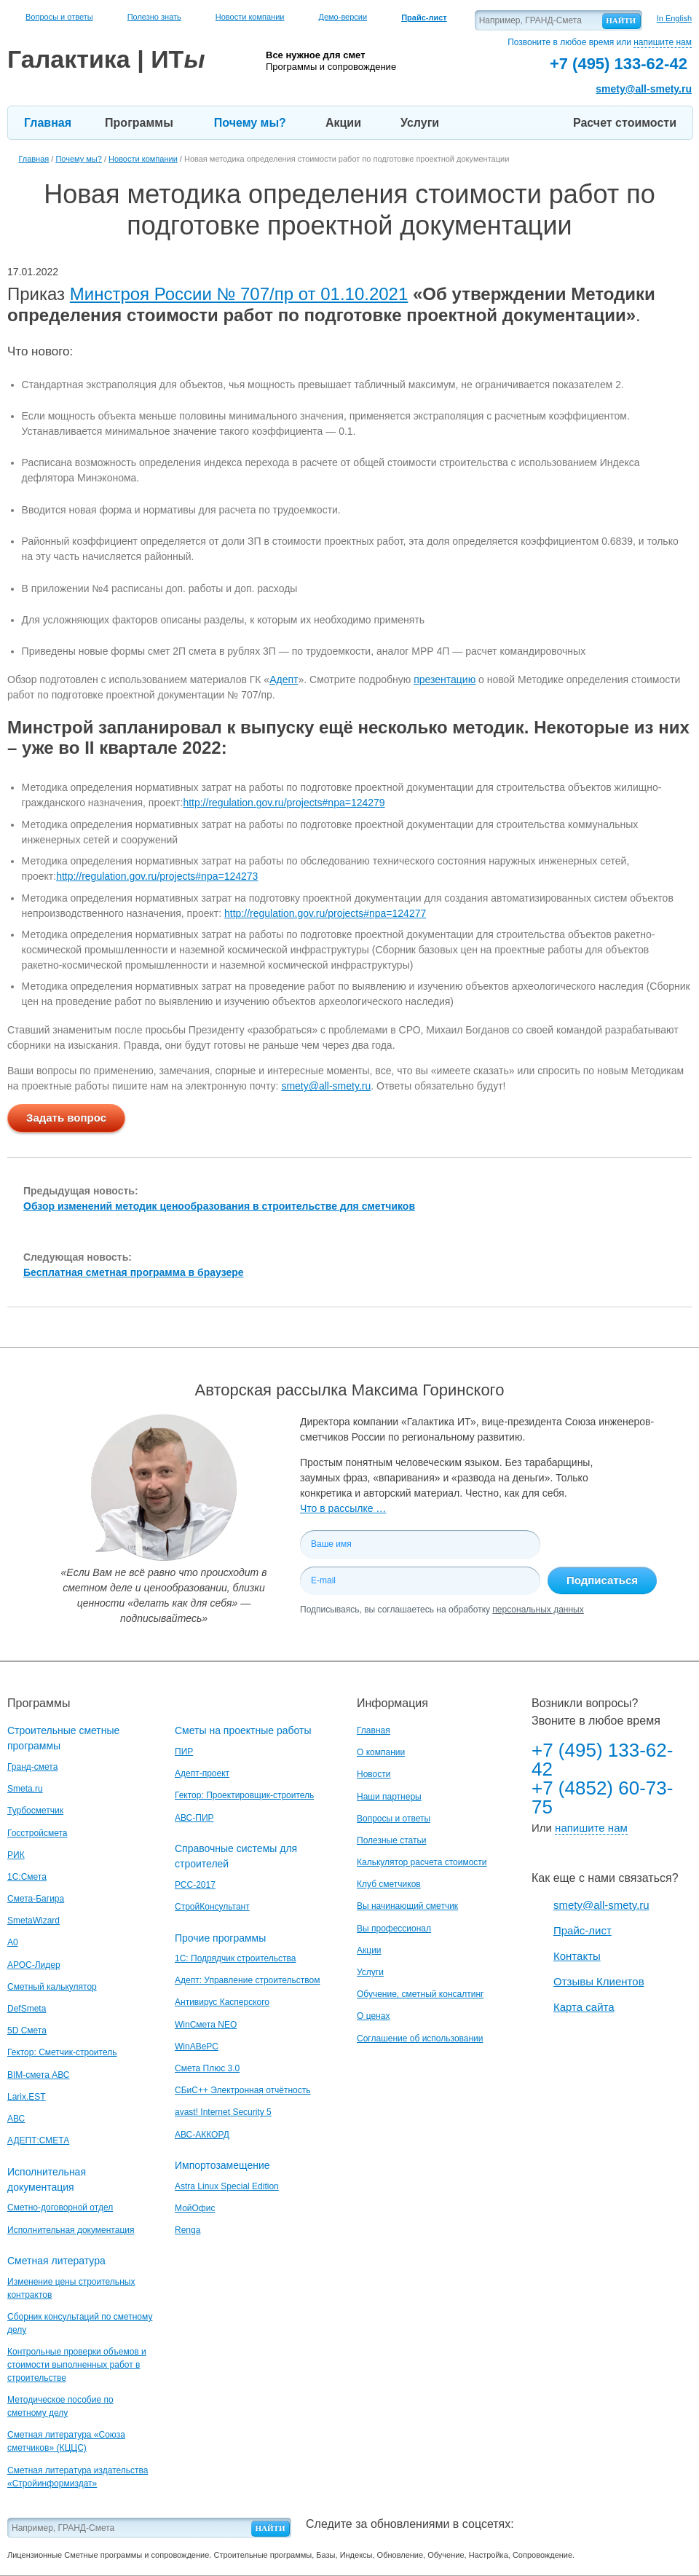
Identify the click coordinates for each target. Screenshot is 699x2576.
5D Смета (27, 2030)
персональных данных (537, 1609)
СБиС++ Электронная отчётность (243, 2090)
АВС (16, 2119)
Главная (47, 123)
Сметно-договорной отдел (60, 2207)
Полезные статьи (391, 1840)
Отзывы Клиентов (598, 1981)
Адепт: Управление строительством (247, 1980)
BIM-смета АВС (38, 2075)
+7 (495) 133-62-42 (602, 1759)
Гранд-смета (32, 1767)
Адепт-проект (202, 1773)
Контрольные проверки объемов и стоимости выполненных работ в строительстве (76, 2365)
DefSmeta (26, 2009)
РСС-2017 (195, 1885)
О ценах (373, 2016)
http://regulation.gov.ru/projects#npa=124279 (283, 802)
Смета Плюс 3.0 (207, 2068)
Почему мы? (250, 123)
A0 (12, 1942)
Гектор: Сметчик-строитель (61, 2052)
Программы (139, 123)
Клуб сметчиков (389, 1884)
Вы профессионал (394, 1928)
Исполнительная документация (70, 2230)
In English (674, 18)
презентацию (444, 679)
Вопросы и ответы (59, 16)
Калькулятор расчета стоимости (422, 1862)
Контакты (577, 1956)
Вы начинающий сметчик (407, 1906)
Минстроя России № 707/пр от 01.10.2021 (239, 294)
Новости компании (250, 16)
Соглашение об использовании (420, 2038)
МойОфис (195, 2208)
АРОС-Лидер (33, 1965)
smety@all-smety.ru (644, 89)
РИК (16, 1855)
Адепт (283, 679)
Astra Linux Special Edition (227, 2186)
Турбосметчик (35, 1810)
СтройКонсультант (212, 1907)
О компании (381, 1752)
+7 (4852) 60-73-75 (602, 1797)
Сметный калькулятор (52, 1987)
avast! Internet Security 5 (223, 2112)
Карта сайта (584, 2007)
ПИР (184, 1751)
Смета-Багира (35, 1899)
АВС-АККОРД (202, 2135)
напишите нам (662, 42)
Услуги (419, 123)
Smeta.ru (25, 1789)
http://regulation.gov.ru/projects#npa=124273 (157, 876)
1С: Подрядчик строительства (235, 1958)
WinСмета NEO (206, 2025)
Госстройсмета (37, 1833)
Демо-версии (342, 16)
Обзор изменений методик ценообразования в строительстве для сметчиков (219, 1206)
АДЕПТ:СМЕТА (38, 2140)
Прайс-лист (582, 1930)
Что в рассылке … (343, 1508)
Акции (343, 123)
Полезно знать (154, 16)
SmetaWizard (33, 1920)
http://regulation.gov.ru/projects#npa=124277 (325, 913)
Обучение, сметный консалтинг (420, 1994)
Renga (187, 2230)
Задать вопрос (66, 1117)
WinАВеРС (196, 2046)
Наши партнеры (389, 1797)
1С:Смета (27, 1877)
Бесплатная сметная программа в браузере (133, 1272)
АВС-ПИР (194, 1818)
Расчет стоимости (624, 123)
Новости (373, 1774)
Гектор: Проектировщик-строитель (244, 1795)
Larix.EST (26, 2097)
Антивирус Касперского (222, 2002)
